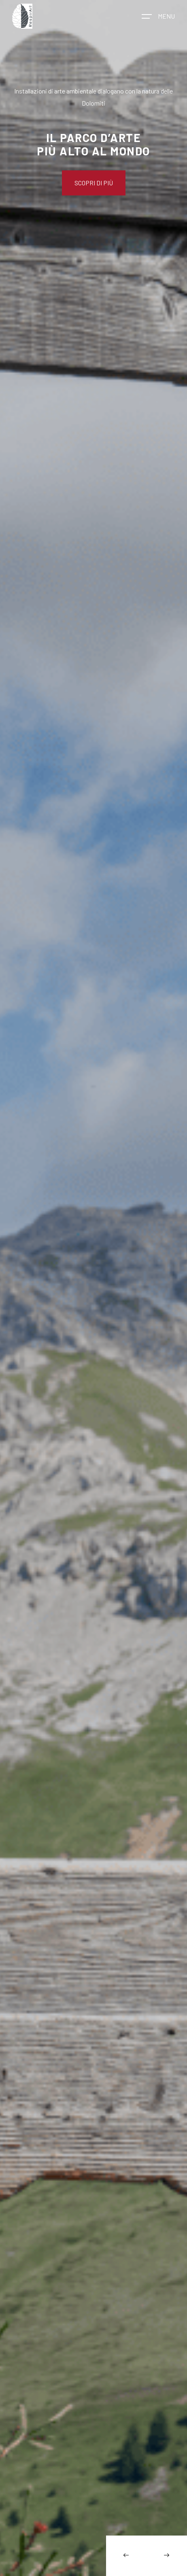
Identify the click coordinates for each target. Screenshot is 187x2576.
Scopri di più (93, 183)
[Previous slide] (126, 2556)
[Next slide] (167, 2556)
